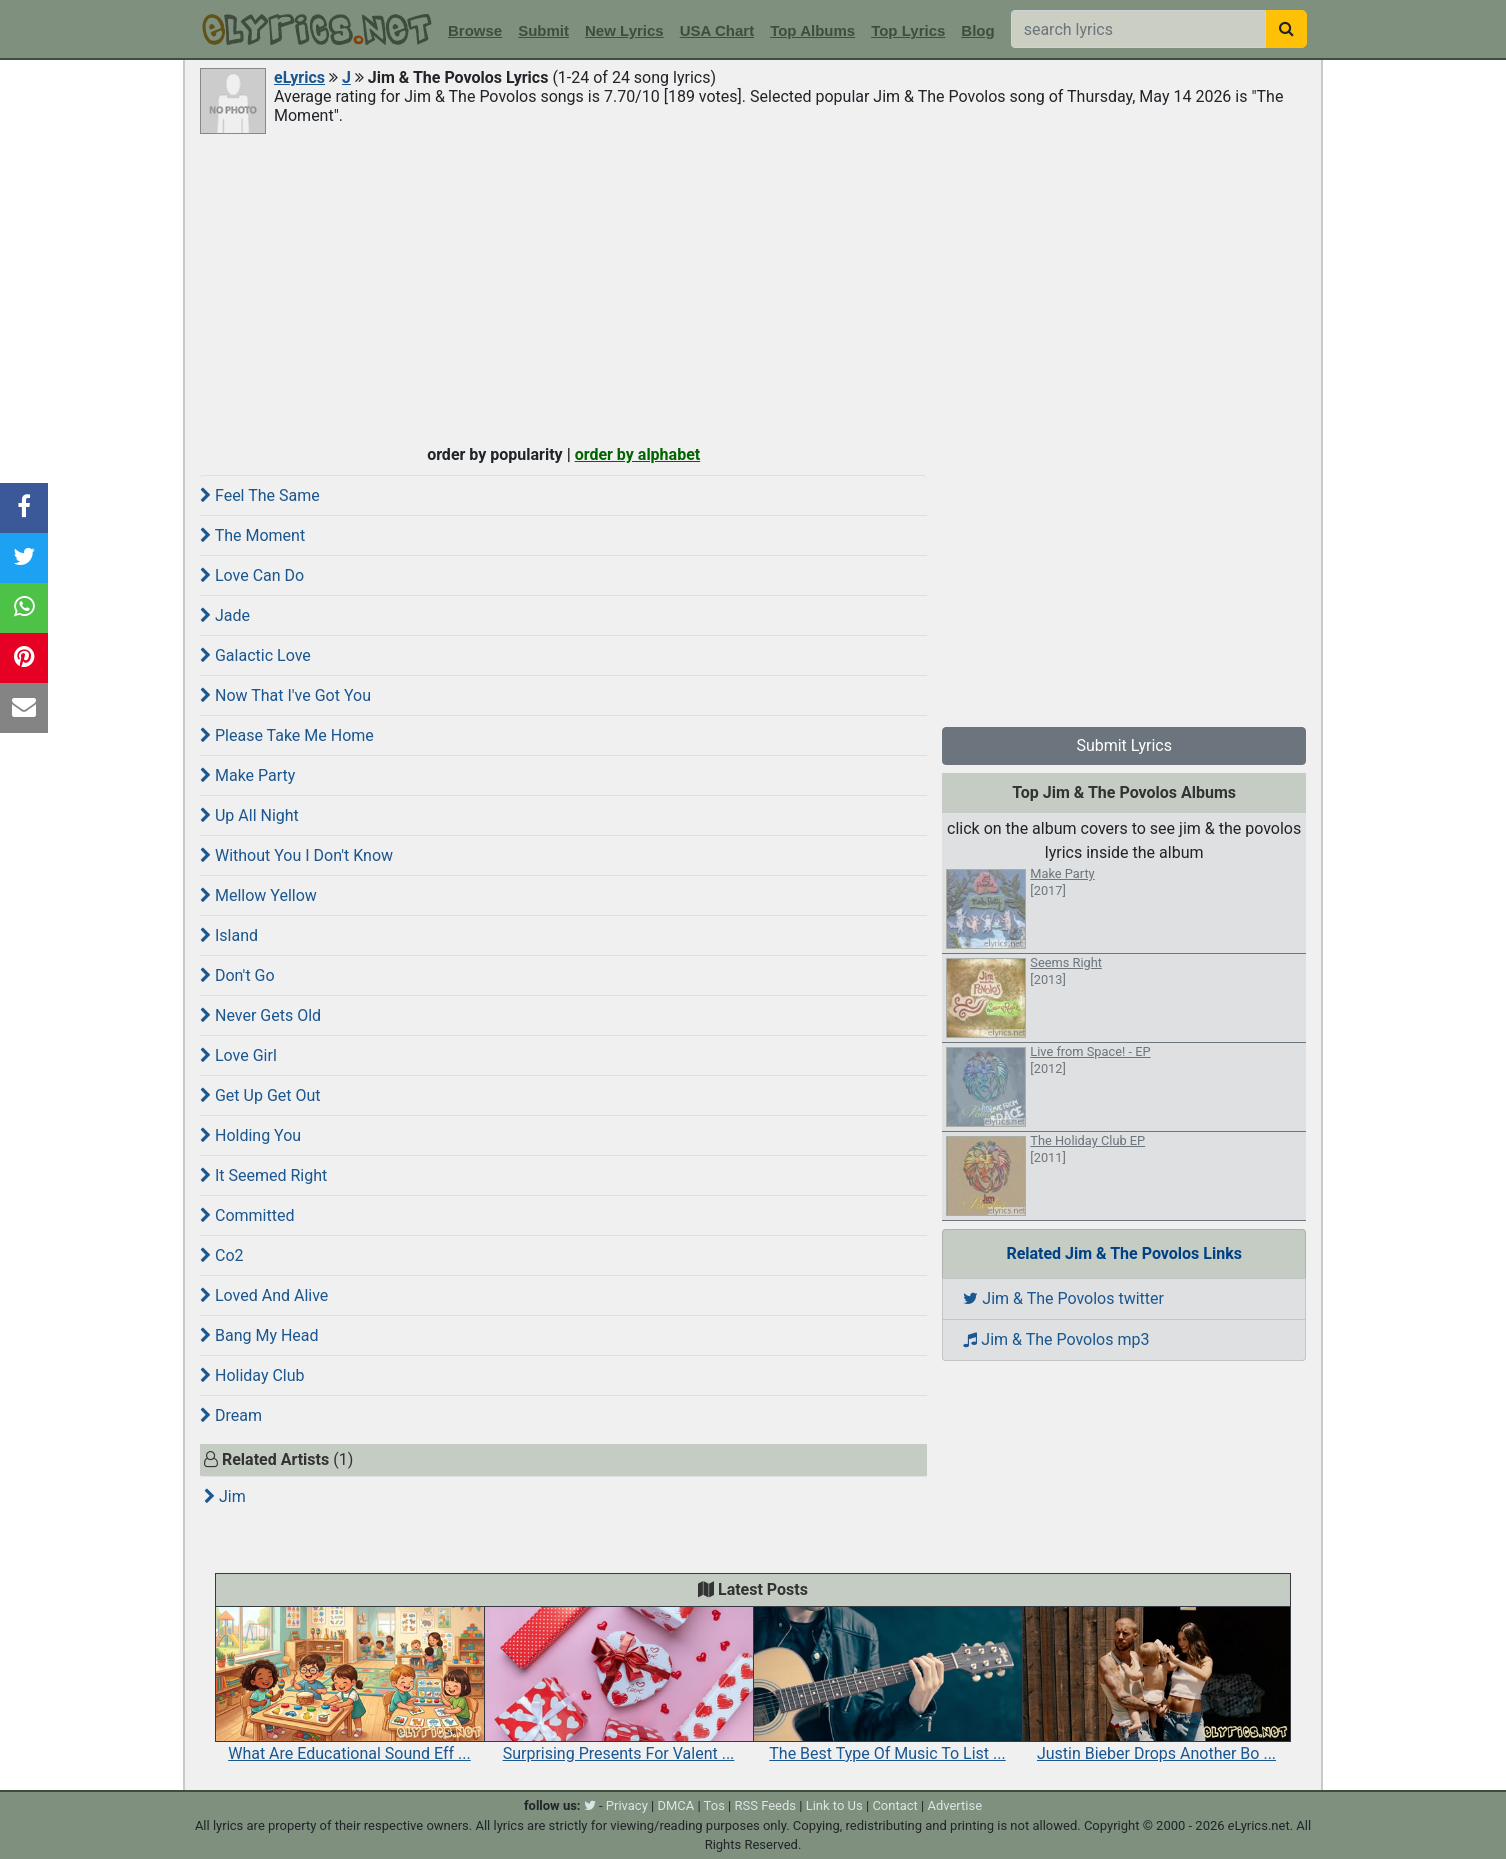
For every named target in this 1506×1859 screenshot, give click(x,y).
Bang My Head (259, 1335)
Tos (714, 1805)
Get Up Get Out (260, 1095)
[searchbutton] (1286, 29)
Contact (894, 1805)
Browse (475, 30)
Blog (977, 30)
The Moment (252, 535)
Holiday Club (252, 1375)
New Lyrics (624, 30)
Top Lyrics (908, 30)
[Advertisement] (753, 287)
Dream (231, 1415)
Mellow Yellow (258, 895)
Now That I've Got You (285, 695)
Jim (225, 1496)
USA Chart (717, 30)
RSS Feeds (766, 1805)
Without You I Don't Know (296, 855)
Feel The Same (260, 495)
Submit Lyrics (1124, 745)
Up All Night (249, 815)
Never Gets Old (260, 1015)
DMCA (675, 1805)
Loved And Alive (264, 1295)
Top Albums (812, 30)
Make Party (247, 775)
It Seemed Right (263, 1175)
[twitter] (590, 1805)
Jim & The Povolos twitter (1063, 1298)
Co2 (222, 1255)
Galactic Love (255, 655)
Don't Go (237, 975)
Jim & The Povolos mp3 (1056, 1339)
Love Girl (238, 1055)
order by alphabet (638, 454)
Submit (543, 30)
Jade (225, 615)
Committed (247, 1215)
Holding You (250, 1135)
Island (229, 935)
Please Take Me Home (287, 735)
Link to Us (834, 1805)
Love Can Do (252, 575)
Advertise (954, 1805)
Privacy (627, 1805)
